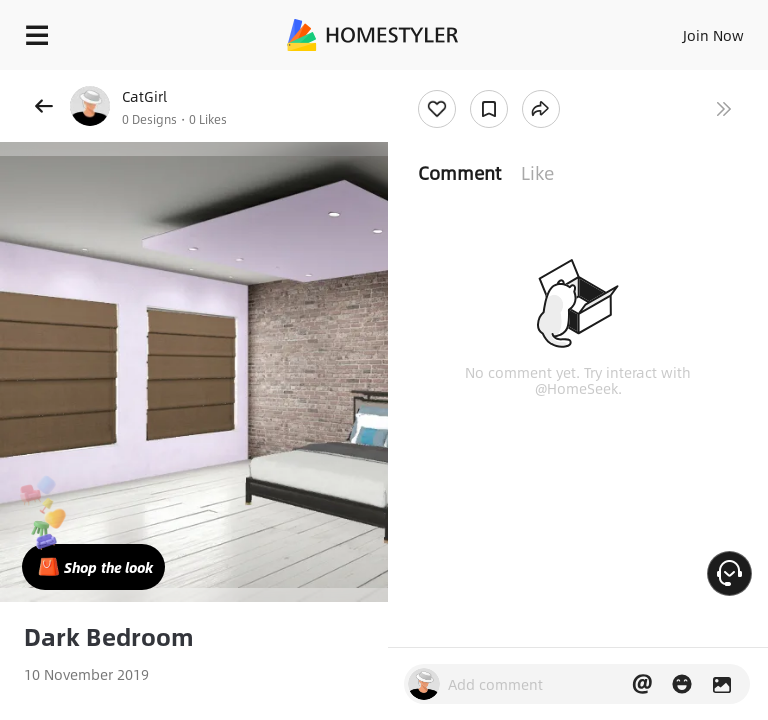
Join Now (713, 35)
